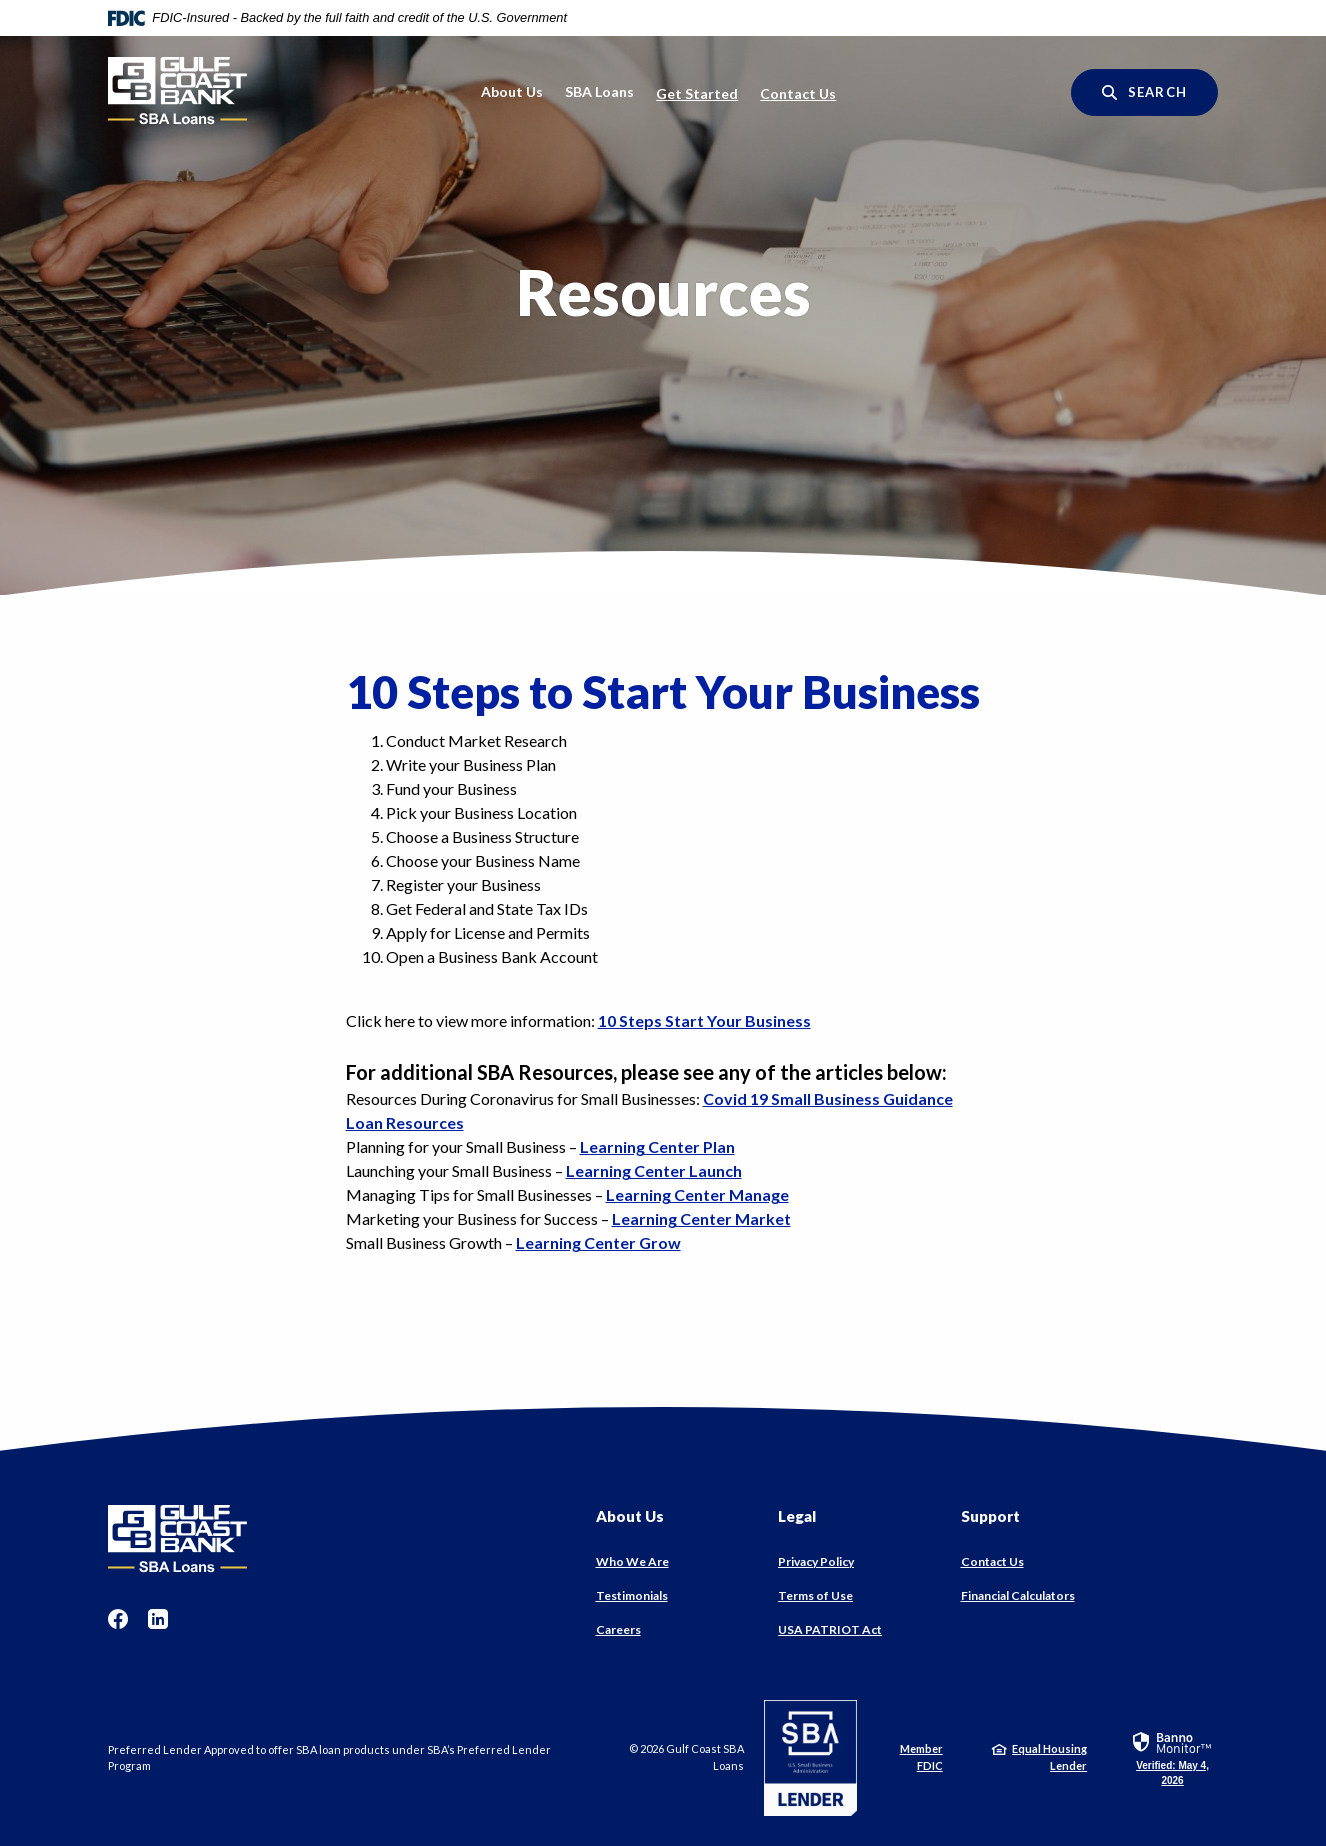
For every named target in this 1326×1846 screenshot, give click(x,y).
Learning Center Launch (654, 1170)
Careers (618, 1629)
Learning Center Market (701, 1218)
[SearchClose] (1144, 92)
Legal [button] (797, 1516)
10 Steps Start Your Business (704, 1020)
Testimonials (632, 1595)
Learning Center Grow (598, 1242)
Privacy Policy (816, 1561)
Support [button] (990, 1516)
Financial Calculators (1018, 1595)
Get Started (697, 93)
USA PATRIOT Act (830, 1629)
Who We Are (632, 1561)
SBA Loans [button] (599, 91)
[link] (1172, 1757)
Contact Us (798, 93)
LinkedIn (158, 1619)
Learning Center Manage (697, 1194)
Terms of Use (815, 1595)
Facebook (118, 1619)
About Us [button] (512, 91)
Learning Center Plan (657, 1146)
